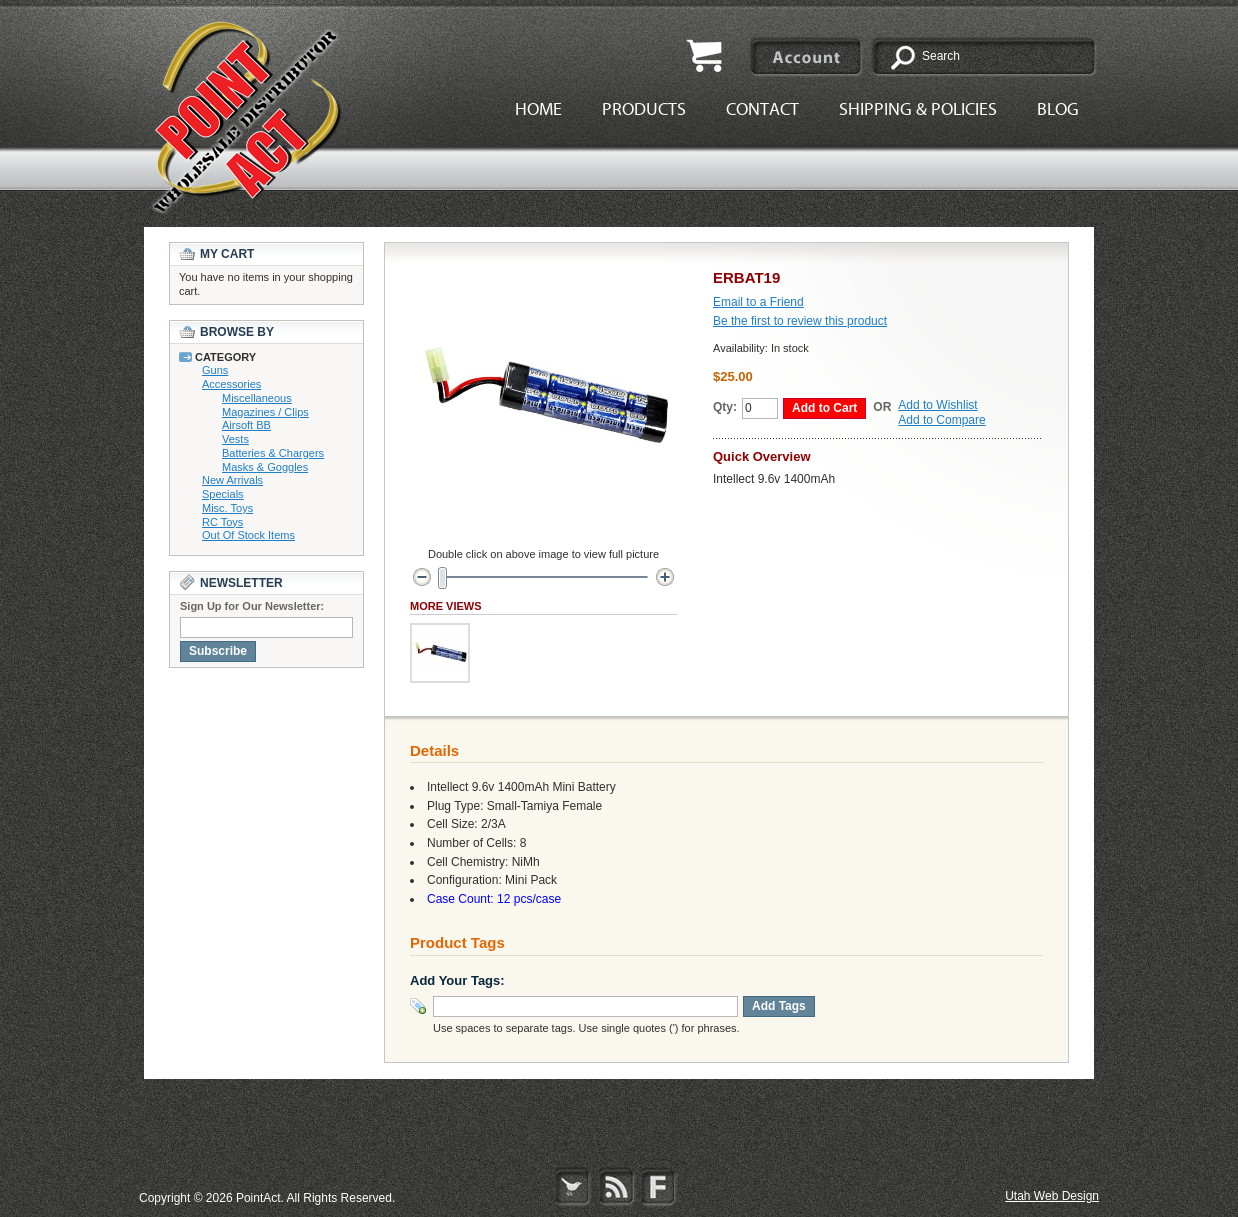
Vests (235, 439)
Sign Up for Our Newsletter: (252, 606)
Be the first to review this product (800, 321)
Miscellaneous (257, 398)
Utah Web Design (1052, 1196)
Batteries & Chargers (273, 453)
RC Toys (222, 522)
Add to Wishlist (937, 405)
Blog (1058, 109)
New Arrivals (232, 480)
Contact (762, 109)
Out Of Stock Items (248, 535)
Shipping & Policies (918, 109)
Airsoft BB (246, 425)
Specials (223, 494)
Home (538, 109)
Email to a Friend (758, 302)
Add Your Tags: (457, 980)
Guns (215, 370)
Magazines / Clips (265, 412)
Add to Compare (941, 420)
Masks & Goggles (265, 467)
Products (644, 109)
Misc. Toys (227, 508)
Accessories (231, 384)
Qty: (725, 407)
